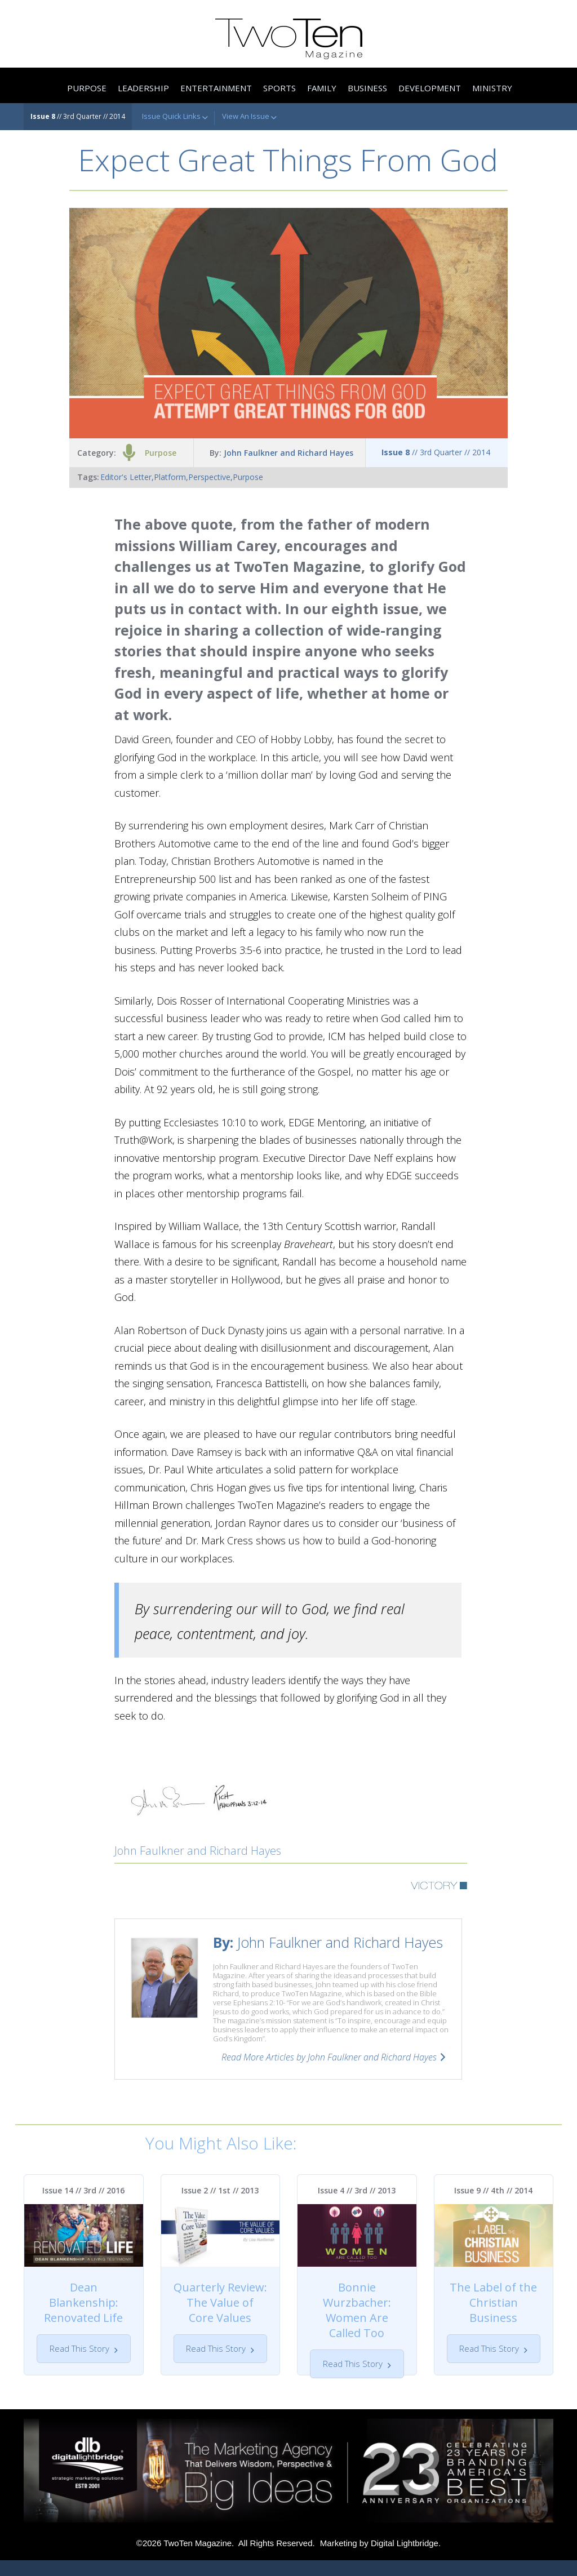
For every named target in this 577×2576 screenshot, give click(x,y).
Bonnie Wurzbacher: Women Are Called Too (357, 2310)
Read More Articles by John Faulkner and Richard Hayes (329, 2057)
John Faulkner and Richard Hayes (288, 452)
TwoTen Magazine (197, 2559)
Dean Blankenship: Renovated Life (83, 2302)
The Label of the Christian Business (493, 2302)
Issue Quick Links (175, 116)
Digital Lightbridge (404, 2559)
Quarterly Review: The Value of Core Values (220, 2302)
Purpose (160, 452)
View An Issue (249, 116)
